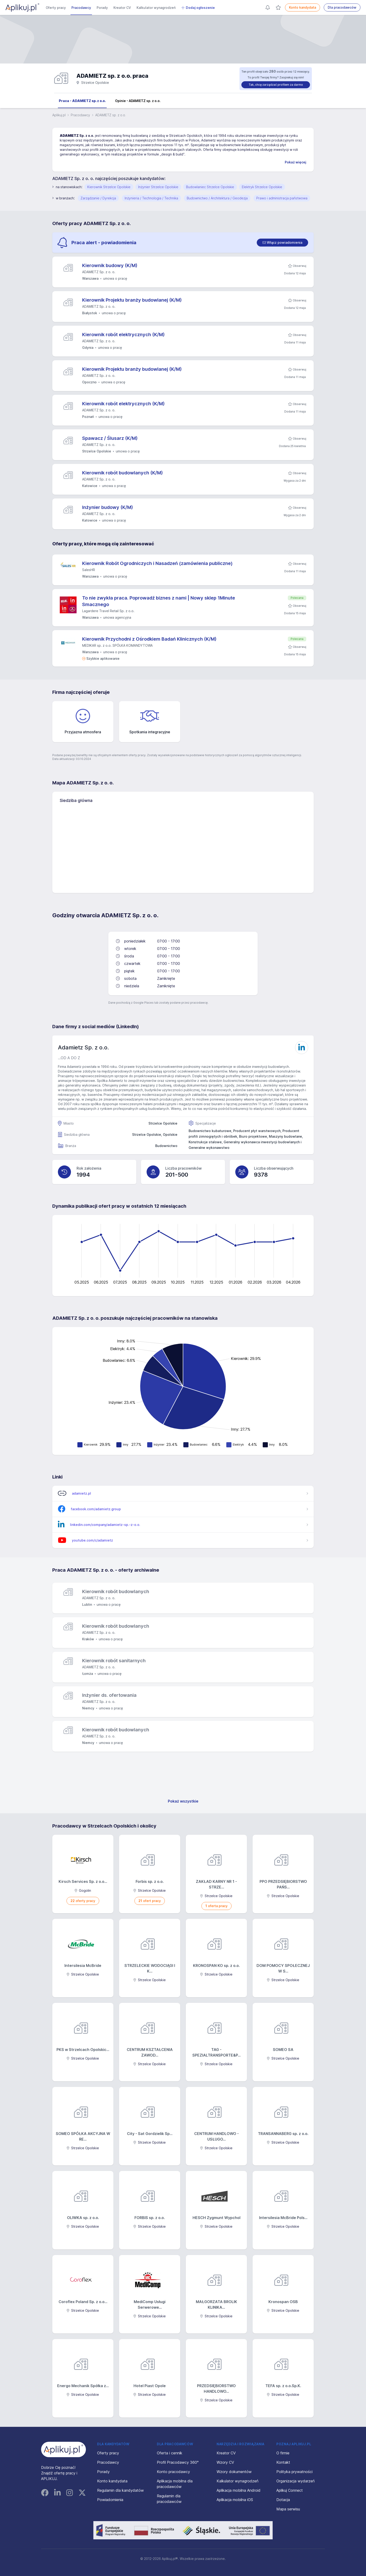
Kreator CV (122, 8)
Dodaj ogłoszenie (198, 8)
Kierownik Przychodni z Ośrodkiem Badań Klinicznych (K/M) (149, 639)
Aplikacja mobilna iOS (235, 2499)
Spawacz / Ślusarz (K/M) (110, 438)
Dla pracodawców (342, 7)
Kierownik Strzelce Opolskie (108, 187)
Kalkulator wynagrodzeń (156, 8)
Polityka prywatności (294, 2471)
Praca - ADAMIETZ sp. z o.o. (82, 101)
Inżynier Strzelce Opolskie (158, 187)
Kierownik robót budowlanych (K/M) (122, 473)
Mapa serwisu (288, 2509)
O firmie (282, 2453)
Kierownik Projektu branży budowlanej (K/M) (132, 300)
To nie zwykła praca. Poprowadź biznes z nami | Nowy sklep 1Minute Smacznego (158, 601)
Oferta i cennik (169, 2453)
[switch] (282, 243)
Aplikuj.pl (59, 115)
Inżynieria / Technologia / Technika (151, 198)
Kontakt (283, 2462)
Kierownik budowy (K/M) (109, 265)
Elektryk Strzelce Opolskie (262, 187)
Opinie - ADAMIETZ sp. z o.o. (138, 101)
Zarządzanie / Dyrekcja (98, 198)
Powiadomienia (110, 2499)
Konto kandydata (302, 7)
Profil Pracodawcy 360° (178, 2462)
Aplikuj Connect (289, 2490)
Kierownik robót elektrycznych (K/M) (123, 334)
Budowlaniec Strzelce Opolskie (210, 187)
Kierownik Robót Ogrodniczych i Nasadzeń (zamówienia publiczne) (157, 563)
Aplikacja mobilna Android (238, 2490)
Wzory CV (225, 2462)
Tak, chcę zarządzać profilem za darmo (276, 84)
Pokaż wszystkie (183, 1801)
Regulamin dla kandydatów (120, 2490)
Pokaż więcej (295, 162)
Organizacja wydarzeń (295, 2481)
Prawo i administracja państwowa (281, 198)
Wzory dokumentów (234, 2471)
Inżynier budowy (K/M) (107, 507)
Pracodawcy (81, 8)
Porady (102, 8)
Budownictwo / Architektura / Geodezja (217, 198)
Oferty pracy (56, 8)
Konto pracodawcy (173, 2471)
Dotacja (283, 2499)
